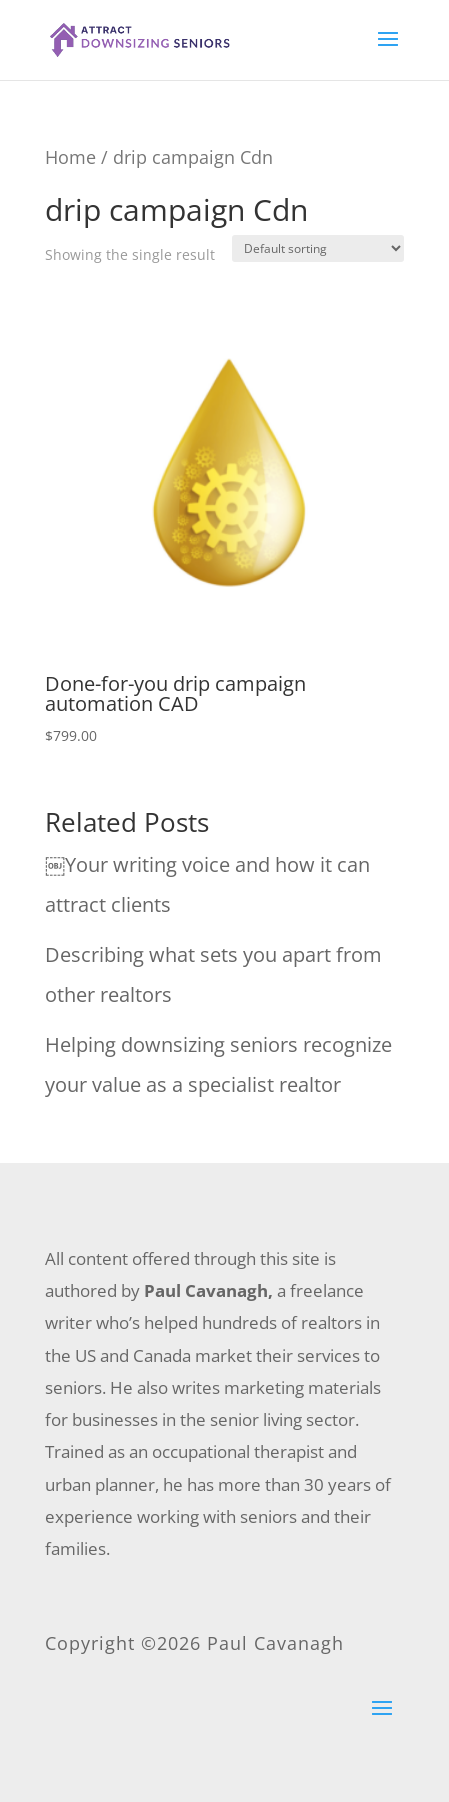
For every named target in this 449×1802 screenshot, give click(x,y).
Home (70, 156)
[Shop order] (318, 248)
